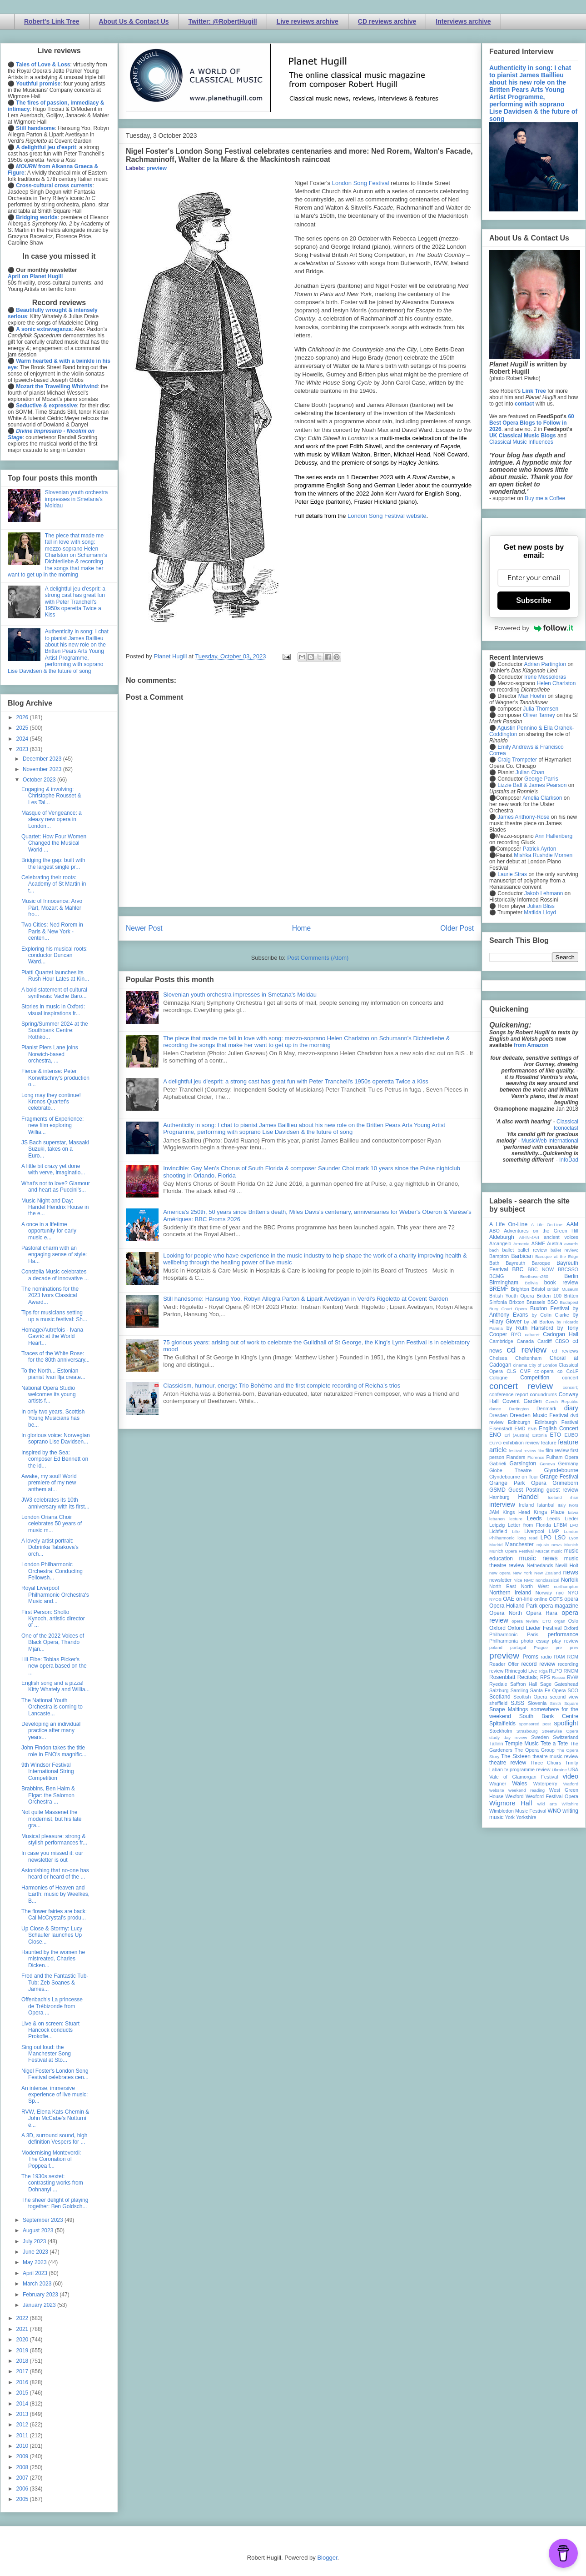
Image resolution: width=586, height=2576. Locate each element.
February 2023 (41, 2294)
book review (561, 1282)
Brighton (520, 1289)
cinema (520, 1365)
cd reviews (565, 1350)
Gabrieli (497, 1463)
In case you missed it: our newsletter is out (52, 1856)
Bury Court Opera (508, 1308)
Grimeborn (565, 1483)
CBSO (562, 1341)
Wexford (515, 1796)
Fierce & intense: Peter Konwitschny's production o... (55, 1078)
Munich (571, 1544)
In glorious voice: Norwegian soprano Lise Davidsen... (55, 1438)
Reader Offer (504, 1664)
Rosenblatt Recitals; (513, 1677)
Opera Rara (541, 1613)
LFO (574, 1525)
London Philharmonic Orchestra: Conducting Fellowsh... (52, 1571)
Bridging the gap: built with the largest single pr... (53, 863)
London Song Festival (360, 183)
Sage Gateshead (559, 1684)
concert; (570, 1387)
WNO (554, 1811)
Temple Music (521, 1743)
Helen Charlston (556, 683)
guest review (562, 1490)
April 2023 (36, 2273)
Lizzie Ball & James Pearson (531, 785)
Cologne (498, 1377)
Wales (519, 1783)
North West (535, 1586)
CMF (525, 1371)
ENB (532, 1428)
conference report (508, 1394)
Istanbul (545, 1505)
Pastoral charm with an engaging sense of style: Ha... (54, 1254)
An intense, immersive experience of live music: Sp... (54, 2095)
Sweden (540, 1737)
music (556, 1551)
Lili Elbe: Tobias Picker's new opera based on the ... (54, 1666)
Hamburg (499, 1497)
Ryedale (498, 1684)
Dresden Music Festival (539, 1415)
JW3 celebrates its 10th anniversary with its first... (55, 1503)
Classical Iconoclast (566, 1124)
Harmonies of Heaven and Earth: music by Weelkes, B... (55, 1894)
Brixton (517, 1302)
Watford (570, 1783)
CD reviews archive (387, 21)
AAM (572, 1224)
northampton (566, 1586)
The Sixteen (516, 1756)
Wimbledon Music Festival (517, 1811)
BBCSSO (568, 1269)
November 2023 (43, 769)
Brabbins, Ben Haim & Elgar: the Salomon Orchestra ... (48, 1795)
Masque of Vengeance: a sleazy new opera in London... (51, 819)
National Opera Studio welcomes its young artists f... (48, 1394)
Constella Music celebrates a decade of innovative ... (55, 1274)
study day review (508, 1737)
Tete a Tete (554, 1743)
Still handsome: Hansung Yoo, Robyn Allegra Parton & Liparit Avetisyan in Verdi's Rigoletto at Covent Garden (305, 1298)
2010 (23, 2446)
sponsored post (535, 1723)
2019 (23, 2350)
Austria (554, 1243)
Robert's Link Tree (51, 21)
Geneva (547, 1463)
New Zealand (547, 1572)
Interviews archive (463, 21)
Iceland (555, 1497)
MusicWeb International (549, 1141)
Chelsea (498, 1358)
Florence (535, 1457)
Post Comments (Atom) (317, 957)
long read (527, 1537)
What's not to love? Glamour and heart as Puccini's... (55, 1186)
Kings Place (549, 1512)
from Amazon (531, 1045)
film (540, 1450)
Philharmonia (503, 1641)
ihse (574, 1497)
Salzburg (499, 1690)
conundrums (543, 1394)
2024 (23, 739)
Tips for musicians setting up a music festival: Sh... (54, 1315)
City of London (543, 1365)
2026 (23, 717)
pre (559, 1647)
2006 (23, 2489)
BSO (552, 1302)
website (496, 1790)
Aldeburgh (501, 1237)
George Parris (541, 779)
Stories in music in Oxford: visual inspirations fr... (53, 1009)
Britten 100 (548, 1295)
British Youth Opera (511, 1295)
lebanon (497, 1518)
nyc (560, 1592)
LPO (546, 1537)
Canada (525, 1341)
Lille (516, 1531)
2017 (23, 2371)
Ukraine (559, 1769)
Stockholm (500, 1731)
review (496, 1671)
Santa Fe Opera (548, 1690)
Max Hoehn (532, 696)
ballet (508, 1250)
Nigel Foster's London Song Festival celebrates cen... (55, 2074)
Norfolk (569, 1580)
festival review (522, 1450)
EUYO (495, 1442)
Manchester (519, 1544)
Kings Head (516, 1512)
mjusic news (548, 1544)
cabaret (532, 1334)
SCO (573, 1690)
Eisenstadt (500, 1428)
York (510, 1817)
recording (568, 1664)
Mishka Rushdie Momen (543, 855)
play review (565, 1641)
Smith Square (564, 1703)
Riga (543, 1671)
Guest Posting (526, 1490)
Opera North (505, 1613)
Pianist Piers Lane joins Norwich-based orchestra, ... (49, 1054)
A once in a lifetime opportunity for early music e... (48, 1231)
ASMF (538, 1243)
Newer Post (144, 928)
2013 (23, 2414)
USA (573, 1769)
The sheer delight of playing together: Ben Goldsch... (54, 2203)
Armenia (521, 1243)
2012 (23, 2424)
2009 (23, 2456)
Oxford (497, 1628)
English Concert (558, 1428)
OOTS (556, 1599)
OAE (508, 1599)
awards (571, 1243)
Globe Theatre (510, 1470)
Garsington (523, 1463)
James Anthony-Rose (523, 817)
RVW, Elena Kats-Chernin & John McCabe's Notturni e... (55, 2118)
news (570, 1572)
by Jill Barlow (539, 1321)
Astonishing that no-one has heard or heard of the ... (55, 1873)
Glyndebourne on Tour (513, 1476)
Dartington (519, 1408)
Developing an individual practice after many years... (50, 1730)
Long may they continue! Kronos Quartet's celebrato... (51, 1102)
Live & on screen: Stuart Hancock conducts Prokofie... (50, 2030)
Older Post (457, 928)
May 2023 (35, 2262)
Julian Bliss (541, 906)
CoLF (572, 1371)
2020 (23, 2339)
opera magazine (558, 1606)
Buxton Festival (549, 1308)
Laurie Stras (511, 874)
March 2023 (38, 2283)
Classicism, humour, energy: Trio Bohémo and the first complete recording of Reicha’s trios (281, 1385)
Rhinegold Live (521, 1671)
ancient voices (561, 1237)
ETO (555, 1435)
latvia (573, 1512)
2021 (23, 2329)
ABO (494, 1230)
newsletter (500, 1580)
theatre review (507, 1762)
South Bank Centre (548, 1716)
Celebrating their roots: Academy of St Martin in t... (53, 884)
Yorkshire (526, 1817)
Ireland (526, 1505)
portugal (518, 1647)
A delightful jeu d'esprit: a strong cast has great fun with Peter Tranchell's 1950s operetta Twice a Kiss (295, 1081)
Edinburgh (519, 1422)
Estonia (539, 1435)
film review (557, 1450)
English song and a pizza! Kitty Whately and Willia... (55, 1686)
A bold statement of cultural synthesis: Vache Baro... (54, 993)
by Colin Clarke (550, 1315)
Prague (541, 1647)
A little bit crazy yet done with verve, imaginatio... (53, 1169)
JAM (494, 1512)
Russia (558, 1677)
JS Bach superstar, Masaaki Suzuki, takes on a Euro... (55, 1149)
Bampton (499, 1256)
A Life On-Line (508, 1224)
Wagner (497, 1783)
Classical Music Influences (521, 442)
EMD (520, 1428)
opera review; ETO (531, 1621)
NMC (529, 1580)
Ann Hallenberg (553, 836)
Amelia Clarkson (542, 798)
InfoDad (568, 1160)
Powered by (533, 627)
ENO (495, 1435)
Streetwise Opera (560, 1731)
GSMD (497, 1490)
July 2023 (35, 2241)
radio (546, 1656)
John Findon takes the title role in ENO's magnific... (53, 1750)
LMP (554, 1531)
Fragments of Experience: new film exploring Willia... (52, 1125)
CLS (511, 1371)
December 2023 (43, 759)
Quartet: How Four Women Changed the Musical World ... (53, 843)
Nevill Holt (567, 1565)
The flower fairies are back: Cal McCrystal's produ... (54, 1914)
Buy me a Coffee (545, 498)
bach (494, 1250)
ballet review (532, 1250)
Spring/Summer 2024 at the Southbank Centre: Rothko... (54, 1030)
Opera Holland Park (513, 1606)
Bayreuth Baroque (528, 1263)
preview (156, 168)
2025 (23, 728)
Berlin (571, 1276)
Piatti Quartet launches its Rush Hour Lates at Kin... (55, 975)
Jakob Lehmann (543, 893)
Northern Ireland (510, 1592)
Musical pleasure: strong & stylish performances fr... (54, 1839)
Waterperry (545, 1783)
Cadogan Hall (560, 1334)
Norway (544, 1592)
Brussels (535, 1302)
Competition (534, 1377)
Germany (568, 1463)
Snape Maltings (508, 1709)
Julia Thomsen (540, 709)
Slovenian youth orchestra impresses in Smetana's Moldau (240, 994)
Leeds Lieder (562, 1518)
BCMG (496, 1276)
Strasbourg (527, 1731)
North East (502, 1586)
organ (560, 1621)
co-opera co (548, 1371)
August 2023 (39, 2230)
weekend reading (526, 1790)
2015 (23, 2393)
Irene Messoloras (545, 677)
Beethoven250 (534, 1276)
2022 (23, 2318)
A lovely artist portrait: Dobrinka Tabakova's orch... (50, 1547)
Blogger (327, 2557)
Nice (517, 1580)
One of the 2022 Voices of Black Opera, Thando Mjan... (52, 1642)
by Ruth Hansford (530, 1328)
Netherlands (539, 1565)
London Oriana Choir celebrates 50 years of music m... (51, 1524)
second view (564, 1696)
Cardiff (544, 1341)
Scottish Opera (530, 1696)
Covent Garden (521, 1401)
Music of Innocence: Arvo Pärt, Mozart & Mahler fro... (51, 907)
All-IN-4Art (529, 1237)
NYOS (495, 1599)
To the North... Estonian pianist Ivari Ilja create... (53, 1374)
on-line (524, 1599)
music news (538, 1558)
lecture (515, 1518)
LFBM (560, 1525)
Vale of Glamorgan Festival (523, 1776)
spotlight (566, 1723)
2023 (23, 749)
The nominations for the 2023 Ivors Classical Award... (50, 1295)
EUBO (571, 1435)
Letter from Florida (529, 1525)
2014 (23, 2404)
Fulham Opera (562, 1457)
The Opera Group (535, 1750)
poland (495, 1647)
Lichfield (498, 1531)
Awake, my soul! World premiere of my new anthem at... (49, 1483)
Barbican (521, 1256)
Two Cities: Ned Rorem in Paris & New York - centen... (52, 931)
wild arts (547, 1803)
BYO (516, 1334)
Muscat (542, 1551)
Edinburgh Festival (556, 1422)
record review (538, 1664)
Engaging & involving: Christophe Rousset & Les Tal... (51, 796)
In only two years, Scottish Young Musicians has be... (52, 1418)
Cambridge (501, 1341)
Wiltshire (569, 1803)
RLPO (555, 1671)
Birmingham (503, 1282)
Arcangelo (500, 1243)
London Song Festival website (387, 515)
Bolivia (531, 1282)
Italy (562, 1505)
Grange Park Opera (517, 1483)
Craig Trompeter (517, 760)
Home (301, 928)
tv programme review (527, 1769)
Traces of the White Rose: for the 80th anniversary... (55, 1356)
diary (571, 1408)
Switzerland (565, 1737)
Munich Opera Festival (511, 1551)
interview (502, 1504)
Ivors (573, 1505)
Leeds (534, 1518)
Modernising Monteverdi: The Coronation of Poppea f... (51, 2159)
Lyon (573, 1537)
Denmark (546, 1408)
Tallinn (496, 1743)
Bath (494, 1263)
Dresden (498, 1415)
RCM (572, 1656)
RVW (572, 1677)
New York (522, 1572)
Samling (519, 1690)
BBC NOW (541, 1269)
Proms (530, 1657)
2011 (23, 2435)
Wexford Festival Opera (552, 1796)
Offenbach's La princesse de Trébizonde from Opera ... (52, 2006)
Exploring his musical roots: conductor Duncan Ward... (54, 955)
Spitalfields (502, 1723)
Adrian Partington (545, 664)
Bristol (538, 1289)
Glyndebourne (561, 1470)
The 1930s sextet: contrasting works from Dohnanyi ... (52, 2183)
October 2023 (40, 780)
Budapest (569, 1302)
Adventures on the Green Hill (541, 1230)
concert (570, 1377)
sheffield (498, 1703)
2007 (23, 2478)
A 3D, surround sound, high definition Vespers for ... (54, 2138)
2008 (23, 2467)
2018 (23, 2361)
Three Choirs (545, 1762)
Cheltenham (528, 1358)
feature (548, 1442)
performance (563, 1634)
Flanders (516, 1457)
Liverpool (534, 1531)
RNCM (571, 1671)
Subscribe (533, 600)
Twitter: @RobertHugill (223, 21)
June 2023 (36, 2252)
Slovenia (537, 1703)
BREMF (498, 1289)
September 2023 (44, 2220)
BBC (518, 1269)
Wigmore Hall (510, 1803)
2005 (23, 2499)
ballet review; (564, 1250)
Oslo (573, 1621)
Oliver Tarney (539, 715)
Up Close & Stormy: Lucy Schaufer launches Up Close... (51, 1935)
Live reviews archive (307, 21)
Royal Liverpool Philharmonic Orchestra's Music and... (55, 1594)
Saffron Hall (523, 1684)
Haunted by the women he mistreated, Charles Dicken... (53, 1959)
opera (571, 1599)
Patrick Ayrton (539, 849)
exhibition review (521, 1442)
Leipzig (497, 1525)
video (570, 1776)
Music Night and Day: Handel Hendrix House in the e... (55, 1207)
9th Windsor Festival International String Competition (47, 1771)
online (540, 1599)
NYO (573, 1592)
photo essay (535, 1641)
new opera (500, 1572)
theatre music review (555, 1756)
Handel (528, 1496)
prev (574, 1647)
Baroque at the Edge (556, 1256)
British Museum (562, 1289)
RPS (545, 1677)
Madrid (495, 1544)
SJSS (517, 1703)
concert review (521, 1386)
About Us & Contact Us (134, 21)
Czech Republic (562, 1401)
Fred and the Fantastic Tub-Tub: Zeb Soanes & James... (54, 1982)
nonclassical (547, 1580)
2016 (23, 2382)
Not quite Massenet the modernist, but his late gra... (51, 1819)
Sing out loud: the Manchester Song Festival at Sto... (46, 2054)
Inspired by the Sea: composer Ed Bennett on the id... (54, 1459)
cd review (526, 1349)
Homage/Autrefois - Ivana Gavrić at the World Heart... (52, 1336)
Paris (532, 1634)
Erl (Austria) (516, 1435)
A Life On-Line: (547, 1224)
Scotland (500, 1697)
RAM (559, 1656)
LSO (560, 1537)
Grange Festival (559, 1476)
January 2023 (40, 2305)
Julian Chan (530, 772)
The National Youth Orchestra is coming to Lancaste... (52, 1707)
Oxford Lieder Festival (534, 1628)
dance (495, 1408)
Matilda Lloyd (540, 912)
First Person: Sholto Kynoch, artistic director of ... (53, 1619)
